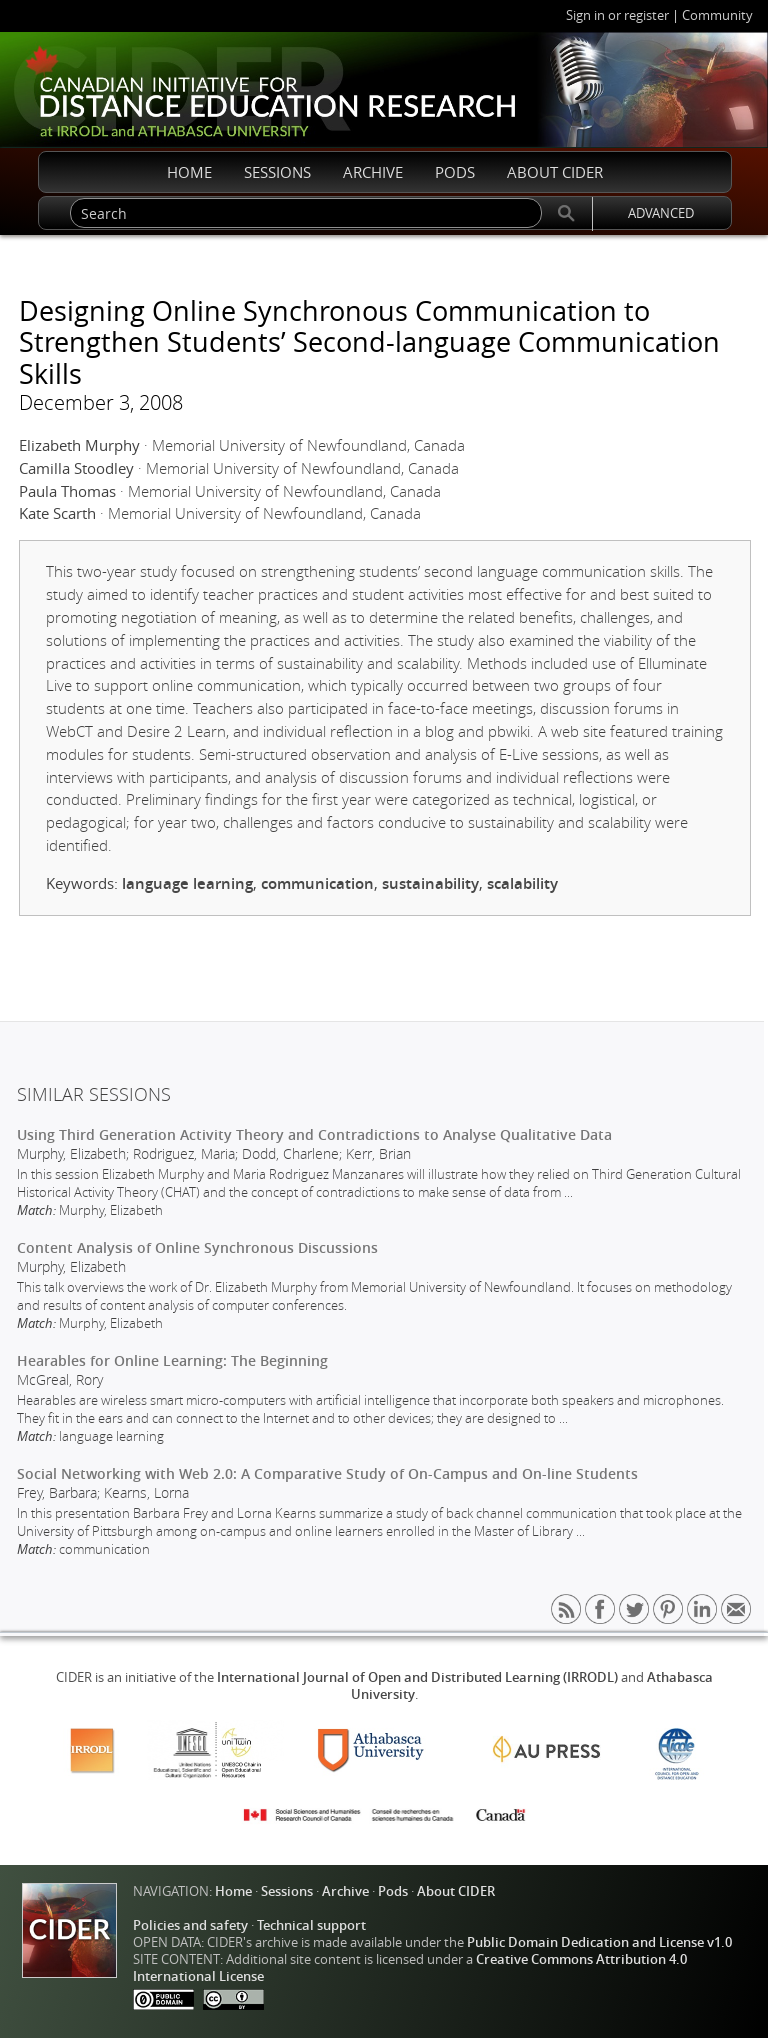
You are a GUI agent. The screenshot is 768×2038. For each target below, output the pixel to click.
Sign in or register (617, 15)
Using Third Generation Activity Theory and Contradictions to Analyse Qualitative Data (314, 1134)
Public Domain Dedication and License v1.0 (599, 1942)
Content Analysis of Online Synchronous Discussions (197, 1247)
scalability (522, 883)
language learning (187, 883)
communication (317, 883)
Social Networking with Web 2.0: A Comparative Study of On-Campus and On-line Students (327, 1473)
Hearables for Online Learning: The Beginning (172, 1360)
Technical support (311, 1925)
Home (233, 1891)
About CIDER (456, 1891)
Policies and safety (190, 1925)
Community (717, 15)
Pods (393, 1891)
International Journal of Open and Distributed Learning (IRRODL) (417, 1677)
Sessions (287, 1891)
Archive (345, 1891)
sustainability (430, 883)
